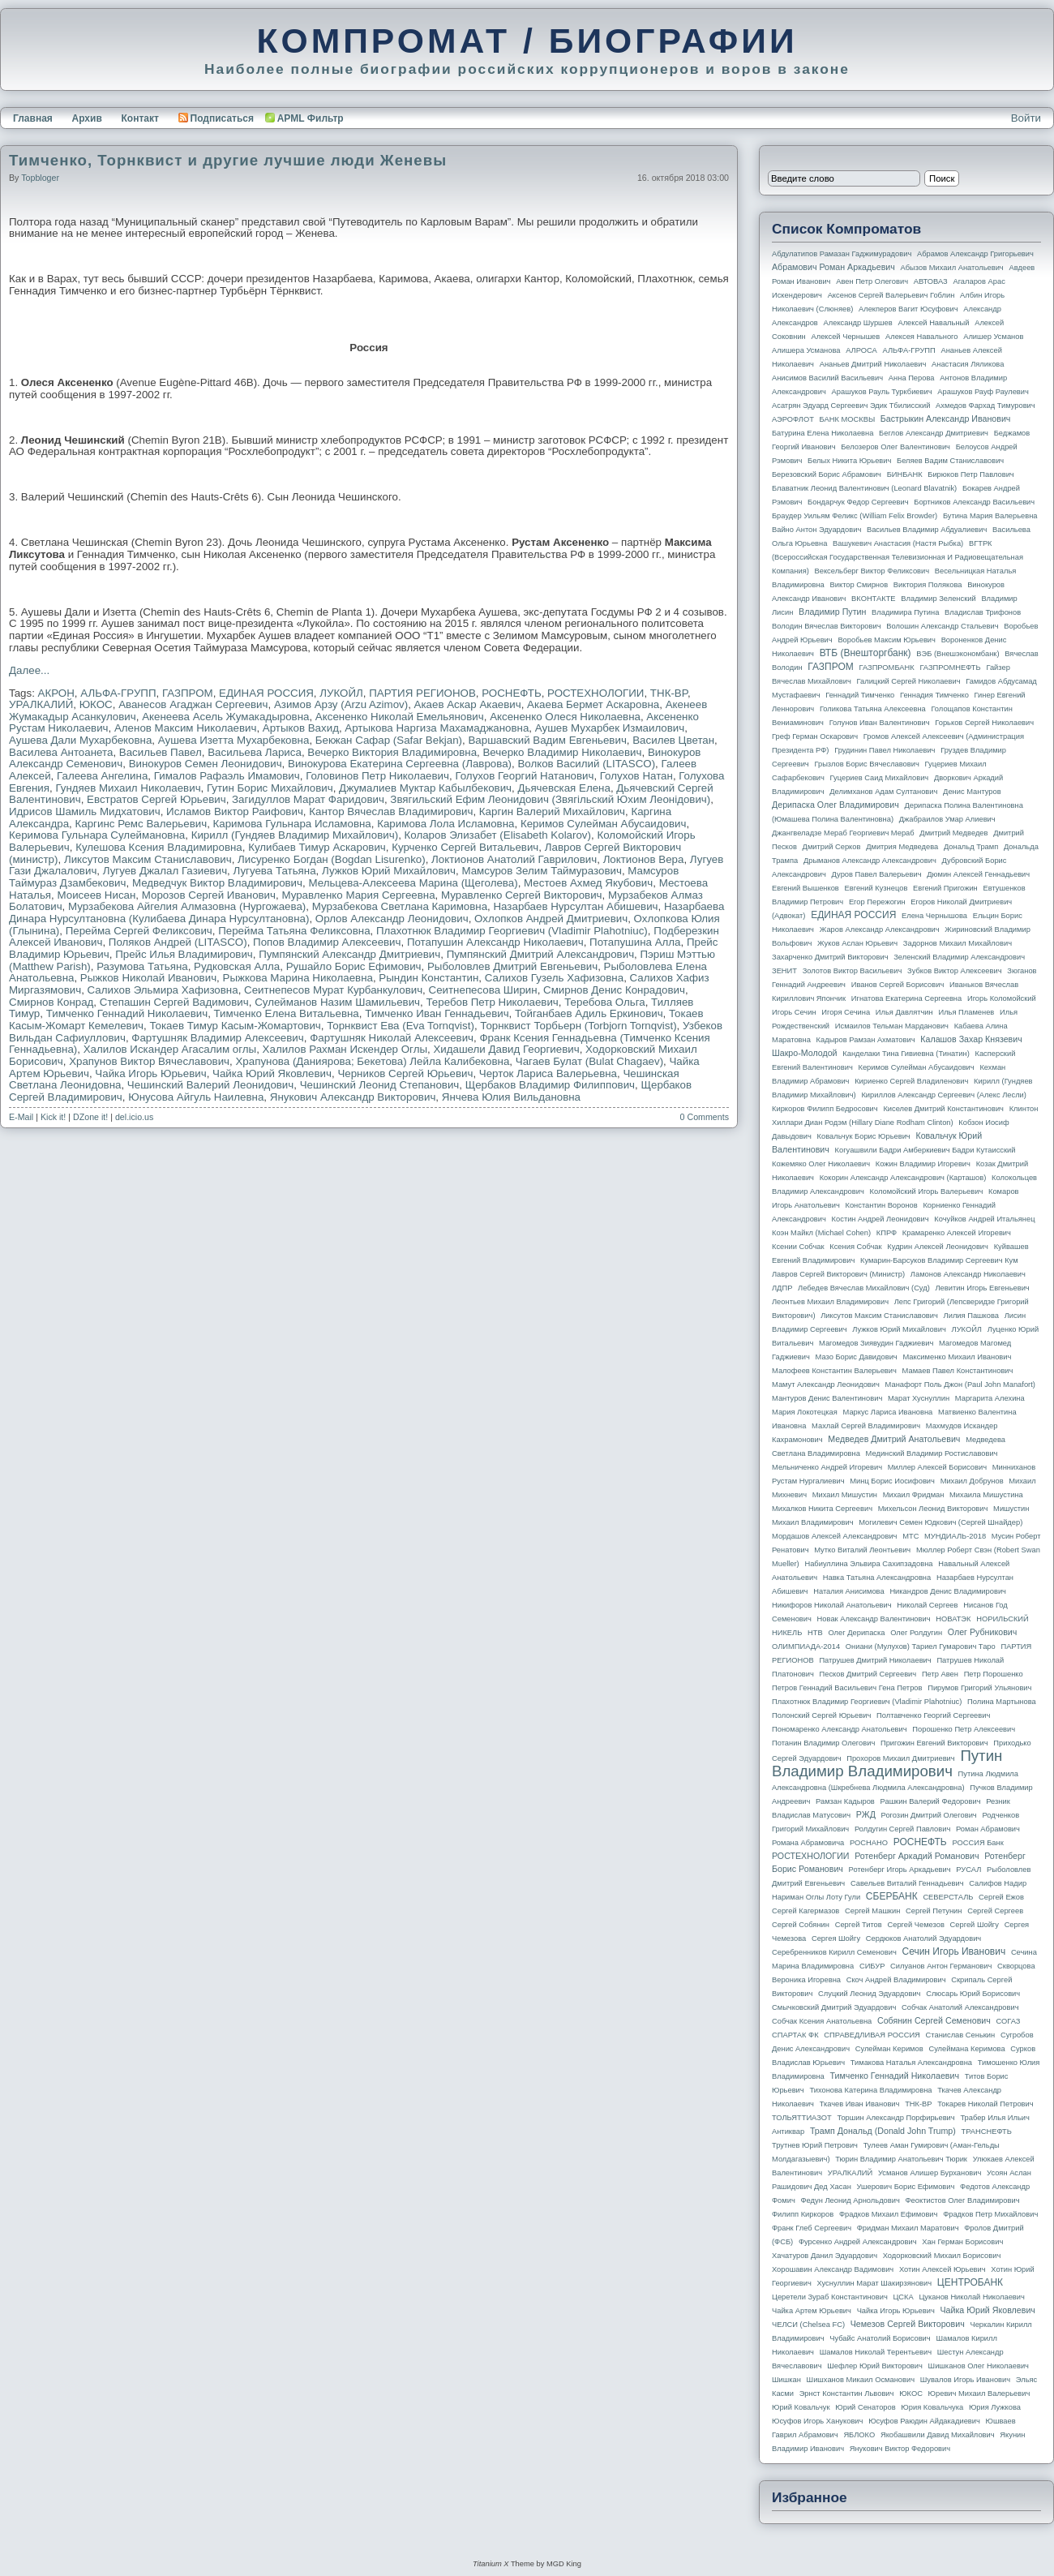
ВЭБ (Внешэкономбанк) (957, 654)
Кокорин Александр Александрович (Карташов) (903, 1178)
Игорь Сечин (794, 1012)
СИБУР (872, 1966)
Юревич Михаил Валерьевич (979, 2393)
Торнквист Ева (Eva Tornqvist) (400, 1026)
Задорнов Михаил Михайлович (957, 943)
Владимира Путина (905, 612)
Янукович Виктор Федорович (900, 2449)
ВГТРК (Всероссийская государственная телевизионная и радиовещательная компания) (897, 557)
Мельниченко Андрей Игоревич (827, 1467)
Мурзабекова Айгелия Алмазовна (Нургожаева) (187, 906)
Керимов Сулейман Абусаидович (604, 824)
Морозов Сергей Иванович (209, 895)
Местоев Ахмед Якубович (588, 883)
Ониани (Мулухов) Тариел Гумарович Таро (921, 1646)
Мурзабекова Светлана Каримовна (399, 906)
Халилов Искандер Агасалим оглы (170, 1049)
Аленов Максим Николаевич (185, 728)
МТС (910, 1536)
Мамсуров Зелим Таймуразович (541, 871)
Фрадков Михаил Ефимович (888, 2214)
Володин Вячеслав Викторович (826, 626)
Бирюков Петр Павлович (970, 474)
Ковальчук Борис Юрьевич (863, 1136)
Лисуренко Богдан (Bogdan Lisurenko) (332, 859)
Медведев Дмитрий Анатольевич (894, 1439)
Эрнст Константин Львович (846, 2393)
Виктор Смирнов (859, 585)
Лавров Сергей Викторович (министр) (838, 1274)
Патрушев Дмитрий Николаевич (875, 1660)
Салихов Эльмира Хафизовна (163, 990)
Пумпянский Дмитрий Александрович (540, 954)
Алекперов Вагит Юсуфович (908, 309)
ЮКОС (96, 704)
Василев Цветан (673, 740)
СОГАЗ (1008, 2021)
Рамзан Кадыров (845, 1801)
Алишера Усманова (806, 350)
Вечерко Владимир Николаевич (561, 752)
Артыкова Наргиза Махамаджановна (437, 728)
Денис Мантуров (972, 792)
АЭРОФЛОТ (793, 419)
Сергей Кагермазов (805, 1911)
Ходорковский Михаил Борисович (942, 2256)
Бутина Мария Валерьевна (990, 516)
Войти (1026, 118)
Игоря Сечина (845, 1012)
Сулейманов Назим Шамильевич (337, 1002)
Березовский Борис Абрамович (826, 474)
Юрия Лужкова (995, 2407)
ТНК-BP (669, 693)
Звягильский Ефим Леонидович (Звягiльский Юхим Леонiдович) (550, 799)
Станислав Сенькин (961, 2035)
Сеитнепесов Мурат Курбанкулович (333, 990)
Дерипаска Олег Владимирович (835, 804)
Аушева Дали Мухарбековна (80, 740)
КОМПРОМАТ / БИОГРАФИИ (526, 40)
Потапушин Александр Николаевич (495, 942)
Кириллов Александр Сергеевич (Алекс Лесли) (943, 1095)
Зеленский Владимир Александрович (959, 957)
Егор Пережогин (877, 902)
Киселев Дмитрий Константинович (943, 1109)
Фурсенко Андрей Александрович (858, 2242)
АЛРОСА (861, 350)
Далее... (29, 670)
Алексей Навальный (933, 323)
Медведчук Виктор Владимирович (217, 883)
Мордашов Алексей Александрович (834, 1536)
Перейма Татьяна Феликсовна (294, 931)
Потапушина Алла (634, 942)
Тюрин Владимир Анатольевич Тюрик (901, 2159)
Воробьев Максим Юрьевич (887, 640)
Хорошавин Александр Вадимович (832, 2269)
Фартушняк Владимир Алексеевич (217, 1038)
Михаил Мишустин (844, 1495)
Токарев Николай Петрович (985, 2104)
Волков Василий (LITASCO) (586, 764)
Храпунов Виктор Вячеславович (149, 1061)
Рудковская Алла (237, 966)
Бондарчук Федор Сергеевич (858, 502)
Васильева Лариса (255, 752)
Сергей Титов (858, 1925)
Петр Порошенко (993, 1674)
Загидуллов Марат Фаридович (308, 799)
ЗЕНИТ (784, 971)
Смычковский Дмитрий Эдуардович (834, 2007)
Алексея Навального (921, 337)
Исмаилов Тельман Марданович (892, 1026)
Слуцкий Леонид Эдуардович (869, 1994)
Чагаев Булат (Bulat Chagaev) (589, 1061)
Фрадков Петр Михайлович (990, 2214)
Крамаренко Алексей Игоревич (956, 1233)
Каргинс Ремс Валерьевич (141, 824)
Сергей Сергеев (995, 1911)
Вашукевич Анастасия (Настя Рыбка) (898, 543)
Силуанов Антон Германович (941, 1966)
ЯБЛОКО (859, 2435)
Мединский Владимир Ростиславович (932, 1453)
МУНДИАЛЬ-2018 (955, 1536)
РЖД (866, 1814)
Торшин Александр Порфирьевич (895, 2118)
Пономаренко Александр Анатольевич (839, 1729)
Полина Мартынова (1001, 1702)
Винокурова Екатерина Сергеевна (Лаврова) (400, 764)
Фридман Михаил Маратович (908, 2228)
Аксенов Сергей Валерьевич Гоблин (891, 295)
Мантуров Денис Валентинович (827, 1398)
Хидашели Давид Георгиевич (506, 1049)
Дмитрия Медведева (902, 847)
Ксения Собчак (855, 1247)
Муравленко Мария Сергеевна (358, 895)
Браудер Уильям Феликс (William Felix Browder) (854, 516)
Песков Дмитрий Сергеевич (868, 1674)
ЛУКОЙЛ (341, 693)
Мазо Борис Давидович (857, 1357)
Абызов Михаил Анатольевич (952, 268)
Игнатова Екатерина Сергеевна (906, 998)
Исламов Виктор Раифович (234, 811)
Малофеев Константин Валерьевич (834, 1371)
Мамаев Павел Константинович (957, 1371)
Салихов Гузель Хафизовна (554, 978)
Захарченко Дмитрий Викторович (830, 957)
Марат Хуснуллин (918, 1398)
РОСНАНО (869, 1843)
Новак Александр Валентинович (874, 1619)
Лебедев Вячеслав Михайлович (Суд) (864, 1288)
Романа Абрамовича (808, 1843)
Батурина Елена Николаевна (822, 433)
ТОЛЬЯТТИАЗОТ (802, 2118)
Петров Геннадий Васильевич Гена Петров (847, 1688)
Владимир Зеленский (938, 599)
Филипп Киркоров (802, 2214)
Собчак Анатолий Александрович (960, 2007)
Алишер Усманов (993, 337)
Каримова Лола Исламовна (445, 824)
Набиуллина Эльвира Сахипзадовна (868, 1564)
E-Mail (21, 1117)
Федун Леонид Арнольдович (849, 2200)
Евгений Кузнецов (876, 888)
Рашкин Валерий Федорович (930, 1801)
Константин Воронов (881, 1205)
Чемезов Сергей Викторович (907, 2324)
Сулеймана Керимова (966, 2049)
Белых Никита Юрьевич (849, 461)
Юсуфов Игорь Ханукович (817, 2421)
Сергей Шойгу (974, 1925)
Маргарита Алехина (990, 1398)
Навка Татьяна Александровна (877, 1578)
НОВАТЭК (953, 1619)
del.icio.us (134, 1117)
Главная (33, 118)
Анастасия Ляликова (968, 364)
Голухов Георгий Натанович (524, 776)
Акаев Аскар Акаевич (467, 704)
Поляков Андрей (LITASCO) (178, 942)
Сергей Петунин (934, 1911)
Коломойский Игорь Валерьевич (926, 1191)
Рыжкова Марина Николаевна (298, 978)
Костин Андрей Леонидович (880, 1219)
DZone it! (90, 1117)
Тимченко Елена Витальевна (286, 1013)
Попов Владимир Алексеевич (327, 942)
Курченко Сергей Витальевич (465, 847)
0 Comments (704, 1117)
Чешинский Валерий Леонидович (210, 1085)
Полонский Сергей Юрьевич (821, 1715)
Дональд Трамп (971, 847)
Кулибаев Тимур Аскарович (317, 847)
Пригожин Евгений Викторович (934, 1743)
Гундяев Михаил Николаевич (127, 788)
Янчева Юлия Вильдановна (511, 1097)
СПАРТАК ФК (795, 2035)
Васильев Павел (160, 752)
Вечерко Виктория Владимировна (392, 752)
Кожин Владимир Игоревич (923, 1164)
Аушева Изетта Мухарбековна (234, 740)
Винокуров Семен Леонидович (205, 764)
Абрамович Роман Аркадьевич (833, 267)
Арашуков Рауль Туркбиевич (882, 392)
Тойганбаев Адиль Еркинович (589, 1013)
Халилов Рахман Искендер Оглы (345, 1049)
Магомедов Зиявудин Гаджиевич (876, 1343)
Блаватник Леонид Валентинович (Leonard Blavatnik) (864, 488)
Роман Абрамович (988, 1829)
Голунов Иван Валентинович (879, 723)
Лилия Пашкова (971, 1316)
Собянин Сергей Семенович (934, 2020)
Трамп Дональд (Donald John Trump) (883, 2131)
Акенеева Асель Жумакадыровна (225, 717)
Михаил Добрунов (972, 1481)
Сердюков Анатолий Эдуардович (923, 1938)
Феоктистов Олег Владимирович (963, 2200)
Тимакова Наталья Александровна (911, 2063)
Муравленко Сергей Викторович (521, 895)
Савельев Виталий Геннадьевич (907, 1883)
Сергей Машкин (872, 1911)
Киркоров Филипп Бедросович (825, 1109)
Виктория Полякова (927, 585)
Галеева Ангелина (102, 776)
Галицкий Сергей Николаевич (908, 681)
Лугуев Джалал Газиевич (165, 871)
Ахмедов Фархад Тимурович (985, 405)
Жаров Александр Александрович (880, 929)
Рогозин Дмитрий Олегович (929, 1815)
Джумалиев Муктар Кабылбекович (425, 788)
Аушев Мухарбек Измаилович (610, 728)
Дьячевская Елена (563, 788)
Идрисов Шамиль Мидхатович (85, 811)
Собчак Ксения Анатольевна (822, 2021)
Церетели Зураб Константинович (830, 2297)
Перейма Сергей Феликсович (139, 931)
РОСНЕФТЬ (511, 693)
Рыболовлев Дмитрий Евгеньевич (512, 966)
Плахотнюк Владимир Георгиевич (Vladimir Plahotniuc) (512, 931)
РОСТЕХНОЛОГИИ (595, 693)
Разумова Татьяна (142, 966)
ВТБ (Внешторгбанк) (865, 653)
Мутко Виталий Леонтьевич (862, 1550)
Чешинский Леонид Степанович (380, 1085)
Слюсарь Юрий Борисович (973, 1994)
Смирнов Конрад (51, 1002)
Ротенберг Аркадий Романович (917, 1856)
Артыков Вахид (301, 728)
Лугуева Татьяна (274, 871)
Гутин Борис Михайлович (270, 788)
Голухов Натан (636, 776)
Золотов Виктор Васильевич (852, 971)
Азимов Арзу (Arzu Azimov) (341, 704)
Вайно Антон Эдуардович (816, 530)
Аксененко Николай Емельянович (399, 717)
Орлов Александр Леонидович (392, 918)
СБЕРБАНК (892, 1896)
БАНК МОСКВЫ (848, 419)
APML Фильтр (310, 118)
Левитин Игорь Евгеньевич (982, 1288)
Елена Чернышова (934, 916)
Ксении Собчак (798, 1247)
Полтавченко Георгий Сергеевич (933, 1715)
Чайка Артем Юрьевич (811, 2311)
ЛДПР (782, 1288)
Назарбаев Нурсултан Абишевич (575, 906)
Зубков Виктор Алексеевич (954, 971)
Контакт (139, 118)
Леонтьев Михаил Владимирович (830, 1302)
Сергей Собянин (800, 1925)
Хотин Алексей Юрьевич (942, 2269)
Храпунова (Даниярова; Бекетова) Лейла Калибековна (372, 1061)
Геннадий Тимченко (859, 695)
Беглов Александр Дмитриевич (933, 433)
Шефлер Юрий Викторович (875, 2366)
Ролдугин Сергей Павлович (902, 1829)
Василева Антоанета (61, 752)
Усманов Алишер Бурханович (929, 2173)
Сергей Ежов (1001, 1897)
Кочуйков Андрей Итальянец (984, 1219)
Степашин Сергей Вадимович (174, 1002)
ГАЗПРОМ (187, 693)
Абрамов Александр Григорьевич (975, 254)
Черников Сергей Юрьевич (405, 1073)
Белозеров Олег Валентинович (895, 447)
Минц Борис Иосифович (892, 1481)
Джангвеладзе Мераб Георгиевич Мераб (843, 833)
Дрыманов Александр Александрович (869, 861)
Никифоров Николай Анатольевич (832, 1605)
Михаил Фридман (914, 1495)
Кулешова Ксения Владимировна (158, 847)
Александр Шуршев (858, 323)
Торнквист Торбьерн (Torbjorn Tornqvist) (578, 1026)
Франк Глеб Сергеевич (811, 2228)
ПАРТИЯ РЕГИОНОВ (422, 693)
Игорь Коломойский (1001, 998)
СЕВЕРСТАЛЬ (948, 1897)
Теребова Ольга (604, 1002)
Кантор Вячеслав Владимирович (391, 811)
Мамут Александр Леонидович (826, 1384)
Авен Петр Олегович (872, 281)
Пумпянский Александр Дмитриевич (349, 954)
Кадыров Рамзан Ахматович (865, 1040)
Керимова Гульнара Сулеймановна (97, 835)
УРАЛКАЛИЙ (41, 704)
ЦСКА (903, 2297)
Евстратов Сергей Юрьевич (156, 799)
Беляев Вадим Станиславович (950, 461)
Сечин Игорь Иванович (953, 1951)
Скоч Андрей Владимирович (896, 1980)
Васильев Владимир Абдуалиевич (927, 530)
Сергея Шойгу (836, 1938)
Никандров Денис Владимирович (947, 1591)
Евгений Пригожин (945, 888)
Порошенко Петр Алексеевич (963, 1729)
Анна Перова (912, 378)
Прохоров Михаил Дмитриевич (900, 1758)
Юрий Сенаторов (865, 2407)
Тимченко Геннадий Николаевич (127, 1013)
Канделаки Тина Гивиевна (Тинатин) (906, 1054)
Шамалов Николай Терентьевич (876, 2352)
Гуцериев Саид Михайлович (879, 778)
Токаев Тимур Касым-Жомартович (234, 1026)
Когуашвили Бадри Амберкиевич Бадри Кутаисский (925, 1150)
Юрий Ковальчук (801, 2407)
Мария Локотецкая (805, 1412)
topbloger (40, 177)
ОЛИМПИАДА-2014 (806, 1646)
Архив (87, 118)
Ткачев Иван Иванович (860, 2104)
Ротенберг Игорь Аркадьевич (900, 1869)
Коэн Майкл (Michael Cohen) (821, 1233)
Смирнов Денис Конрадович (614, 990)
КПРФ (886, 1233)
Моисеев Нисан (96, 895)
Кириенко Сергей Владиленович (911, 1081)
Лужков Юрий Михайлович (389, 871)
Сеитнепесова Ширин (483, 990)
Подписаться (216, 118)
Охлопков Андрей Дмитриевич (551, 918)
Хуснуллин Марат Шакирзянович (874, 2283)
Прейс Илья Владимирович (184, 954)
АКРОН (56, 693)
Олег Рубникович (983, 1632)
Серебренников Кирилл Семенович (834, 1952)
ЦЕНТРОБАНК (970, 2282)
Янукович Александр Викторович (353, 1097)
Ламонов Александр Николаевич (968, 1274)
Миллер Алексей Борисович (937, 1467)
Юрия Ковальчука (932, 2407)
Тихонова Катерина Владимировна (870, 2090)
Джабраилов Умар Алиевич (947, 819)
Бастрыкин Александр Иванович (945, 418)
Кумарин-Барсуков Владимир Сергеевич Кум (939, 1260)
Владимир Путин (832, 611)
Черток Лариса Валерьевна (548, 1073)
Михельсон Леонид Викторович (933, 1509)
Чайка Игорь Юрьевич (150, 1073)
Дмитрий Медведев (953, 833)
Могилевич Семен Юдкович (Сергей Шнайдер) (940, 1522)
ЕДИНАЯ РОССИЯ (266, 693)
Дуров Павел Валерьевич (877, 874)
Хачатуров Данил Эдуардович (824, 2256)
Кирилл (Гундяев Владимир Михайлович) (295, 835)
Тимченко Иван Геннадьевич (436, 1013)
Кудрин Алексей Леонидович (937, 1247)
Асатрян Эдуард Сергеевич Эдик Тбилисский (851, 405)
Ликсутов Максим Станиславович (148, 859)
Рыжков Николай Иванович (148, 978)
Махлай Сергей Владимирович (866, 1426)
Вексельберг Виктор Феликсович (872, 571)
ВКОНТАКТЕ (873, 599)
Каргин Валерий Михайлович (552, 811)
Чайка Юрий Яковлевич (272, 1073)
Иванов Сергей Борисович (898, 985)
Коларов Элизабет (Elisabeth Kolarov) (498, 835)
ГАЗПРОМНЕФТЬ (949, 667)
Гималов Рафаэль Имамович (227, 776)
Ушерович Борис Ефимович (906, 2187)
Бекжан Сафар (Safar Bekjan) (388, 740)
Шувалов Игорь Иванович (965, 2380)
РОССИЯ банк (977, 1843)
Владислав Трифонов (983, 612)
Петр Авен (940, 1674)
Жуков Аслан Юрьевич (857, 943)
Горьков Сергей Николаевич (984, 723)
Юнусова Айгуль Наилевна (196, 1097)
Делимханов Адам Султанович (883, 792)
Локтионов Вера (643, 859)
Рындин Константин (428, 978)
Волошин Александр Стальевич (942, 626)
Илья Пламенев (966, 1012)
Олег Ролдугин (916, 1633)
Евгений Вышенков (805, 888)
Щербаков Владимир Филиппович (550, 1085)
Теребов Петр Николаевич (492, 1002)
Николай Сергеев (927, 1605)
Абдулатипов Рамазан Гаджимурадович (841, 254)
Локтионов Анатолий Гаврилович (514, 859)
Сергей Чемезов (915, 1925)
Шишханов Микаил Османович (861, 2380)
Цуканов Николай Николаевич (971, 2297)
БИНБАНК (905, 474)
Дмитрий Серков (832, 847)
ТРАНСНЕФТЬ (987, 2131)
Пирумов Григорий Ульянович (979, 1688)
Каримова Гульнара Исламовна (292, 824)
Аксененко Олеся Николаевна (565, 717)
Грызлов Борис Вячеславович (866, 764)
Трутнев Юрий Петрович (815, 2145)
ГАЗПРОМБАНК (886, 667)
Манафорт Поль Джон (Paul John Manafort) (960, 1384)
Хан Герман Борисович (962, 2242)
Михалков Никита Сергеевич (822, 1509)
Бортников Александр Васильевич (974, 502)
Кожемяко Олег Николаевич (821, 1164)
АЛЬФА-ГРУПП (118, 693)
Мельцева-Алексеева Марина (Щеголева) (412, 883)
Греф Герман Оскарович (815, 736)
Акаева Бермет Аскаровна (593, 704)
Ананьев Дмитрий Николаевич (873, 364)
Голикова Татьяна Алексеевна (873, 709)
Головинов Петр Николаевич (377, 776)
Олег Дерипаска (856, 1633)
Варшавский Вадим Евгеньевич (547, 740)
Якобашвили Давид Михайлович (937, 2435)
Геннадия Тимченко (934, 695)
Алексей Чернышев (845, 337)
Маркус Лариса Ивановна (888, 1412)
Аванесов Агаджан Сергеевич (193, 704)
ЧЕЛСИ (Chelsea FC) (808, 2325)
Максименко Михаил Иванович (956, 1357)
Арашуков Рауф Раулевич (983, 392)
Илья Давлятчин (904, 1012)
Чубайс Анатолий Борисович (879, 2338)
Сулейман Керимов (889, 2049)
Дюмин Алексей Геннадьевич (978, 874)
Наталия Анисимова (848, 1591)
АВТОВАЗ (931, 281)
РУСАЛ (968, 1869)
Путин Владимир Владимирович (887, 1763)
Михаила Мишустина (986, 1495)
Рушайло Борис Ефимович (354, 966)
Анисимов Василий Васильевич (827, 378)
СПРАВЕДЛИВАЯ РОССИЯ (872, 2035)
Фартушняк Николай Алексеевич (391, 1038)
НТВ (815, 1633)
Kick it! (53, 1117)
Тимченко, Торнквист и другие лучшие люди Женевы (228, 160)
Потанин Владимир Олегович (823, 1743)
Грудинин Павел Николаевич (884, 750)
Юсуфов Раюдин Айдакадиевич (924, 2421)
